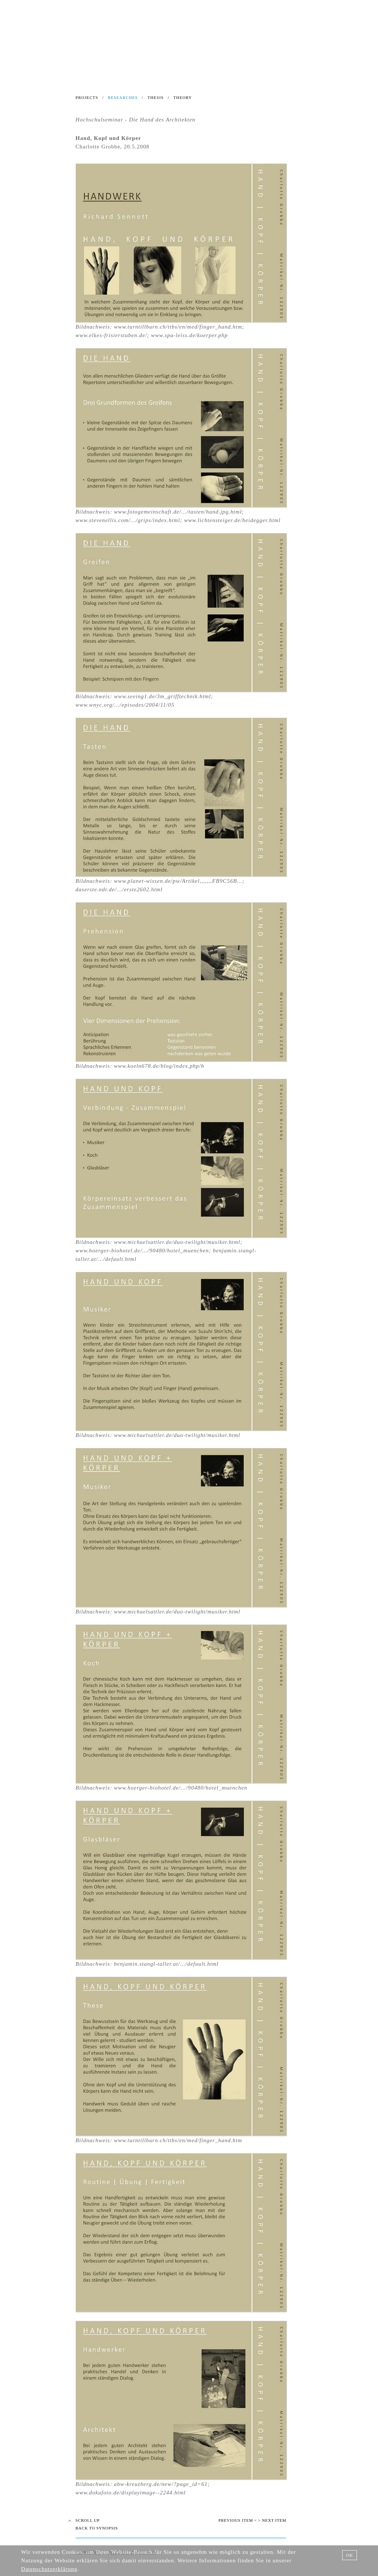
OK (349, 2555)
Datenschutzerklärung (49, 2569)
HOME (26, 75)
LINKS (184, 75)
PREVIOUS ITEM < (238, 2520)
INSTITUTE (57, 75)
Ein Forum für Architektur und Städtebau (183, 33)
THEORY (182, 97)
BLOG (43, 66)
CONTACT (257, 75)
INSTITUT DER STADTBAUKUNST (183, 20)
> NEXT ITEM (272, 2520)
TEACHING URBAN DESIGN (56, 83)
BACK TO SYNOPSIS (97, 2528)
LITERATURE (217, 75)
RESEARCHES (123, 97)
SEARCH (65, 66)
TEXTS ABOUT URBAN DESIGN (123, 75)
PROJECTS (87, 97)
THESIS (155, 97)
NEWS (23, 66)
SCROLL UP (88, 2520)
